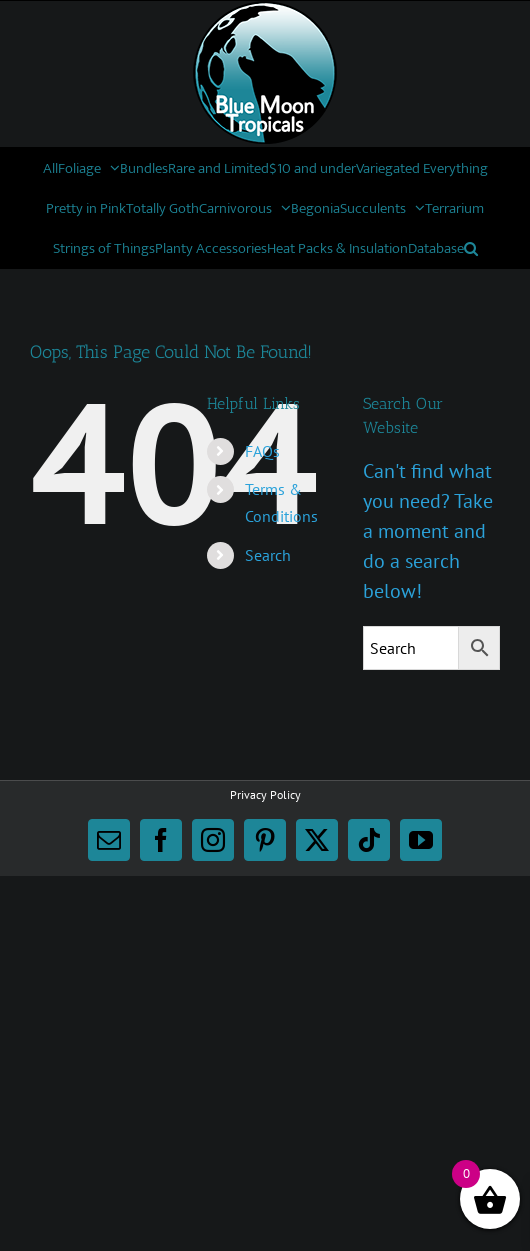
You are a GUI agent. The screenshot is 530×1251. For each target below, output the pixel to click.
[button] (471, 248)
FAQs (262, 451)
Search (268, 555)
